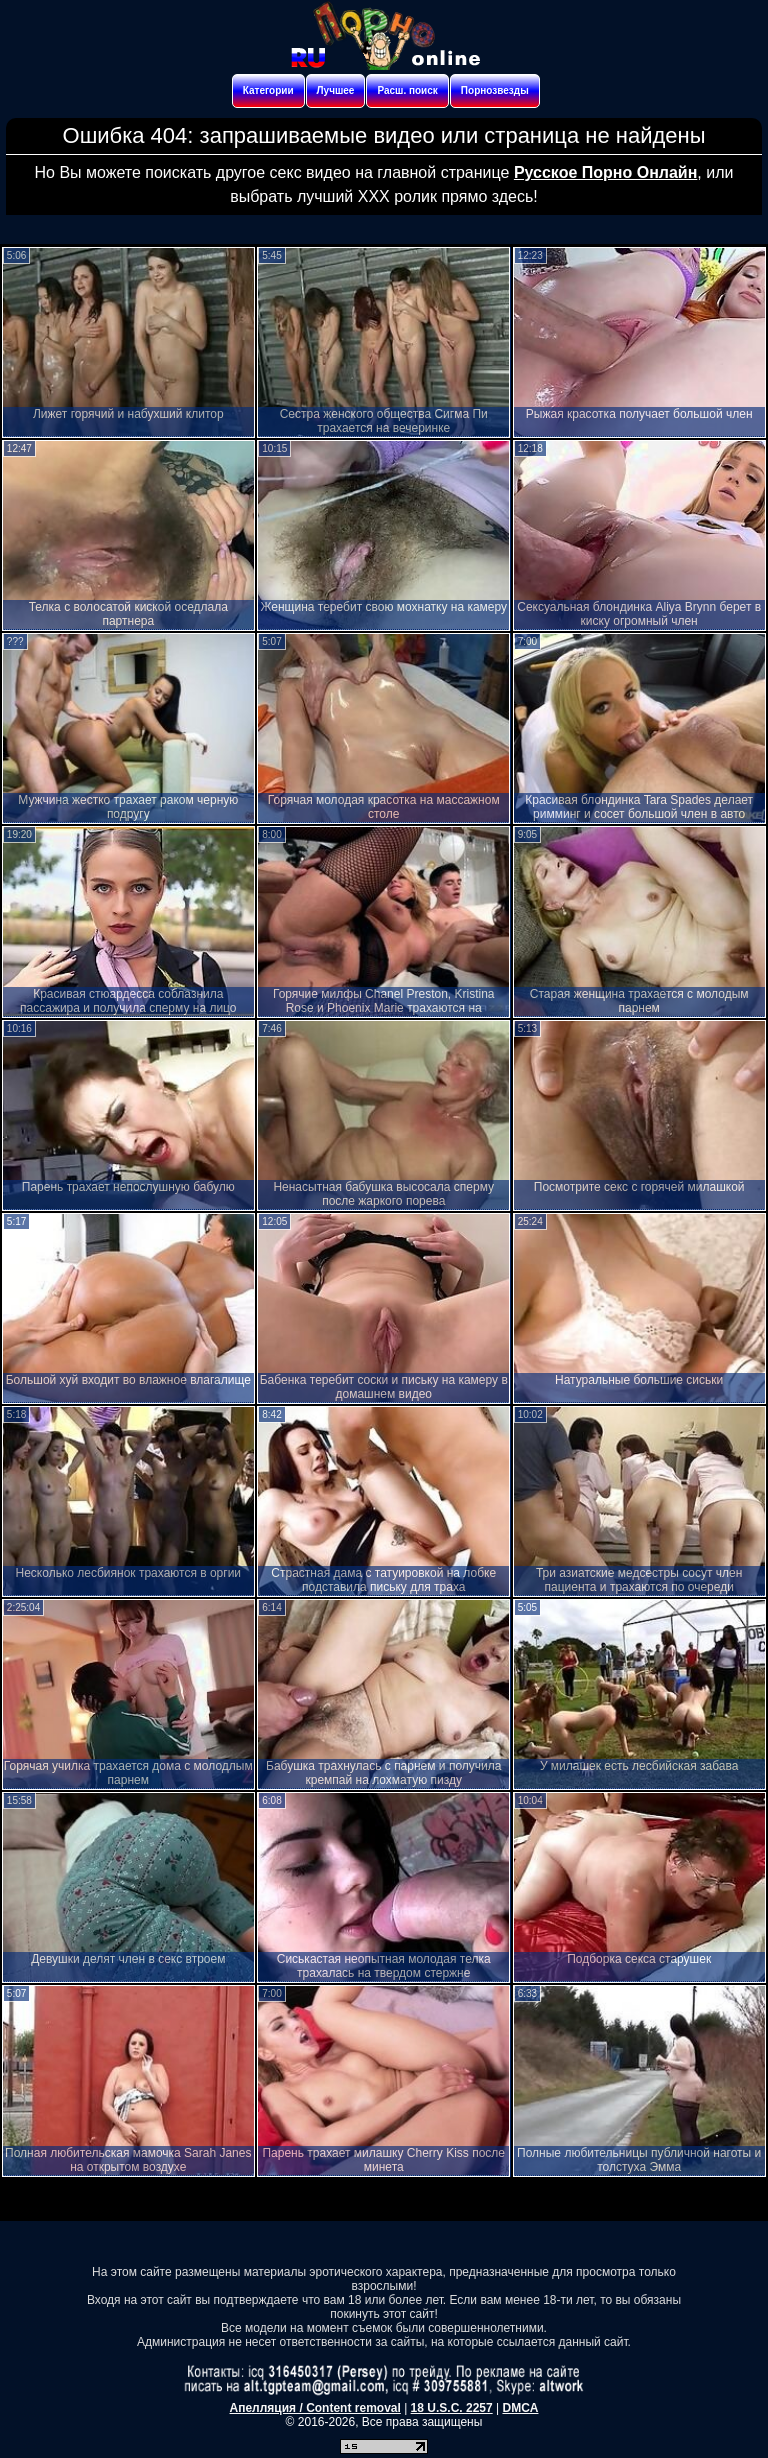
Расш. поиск (407, 90)
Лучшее (336, 90)
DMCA (520, 2408)
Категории (268, 90)
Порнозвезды (495, 90)
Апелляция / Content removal (315, 2408)
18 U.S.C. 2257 (452, 2408)
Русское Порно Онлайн (605, 172)
